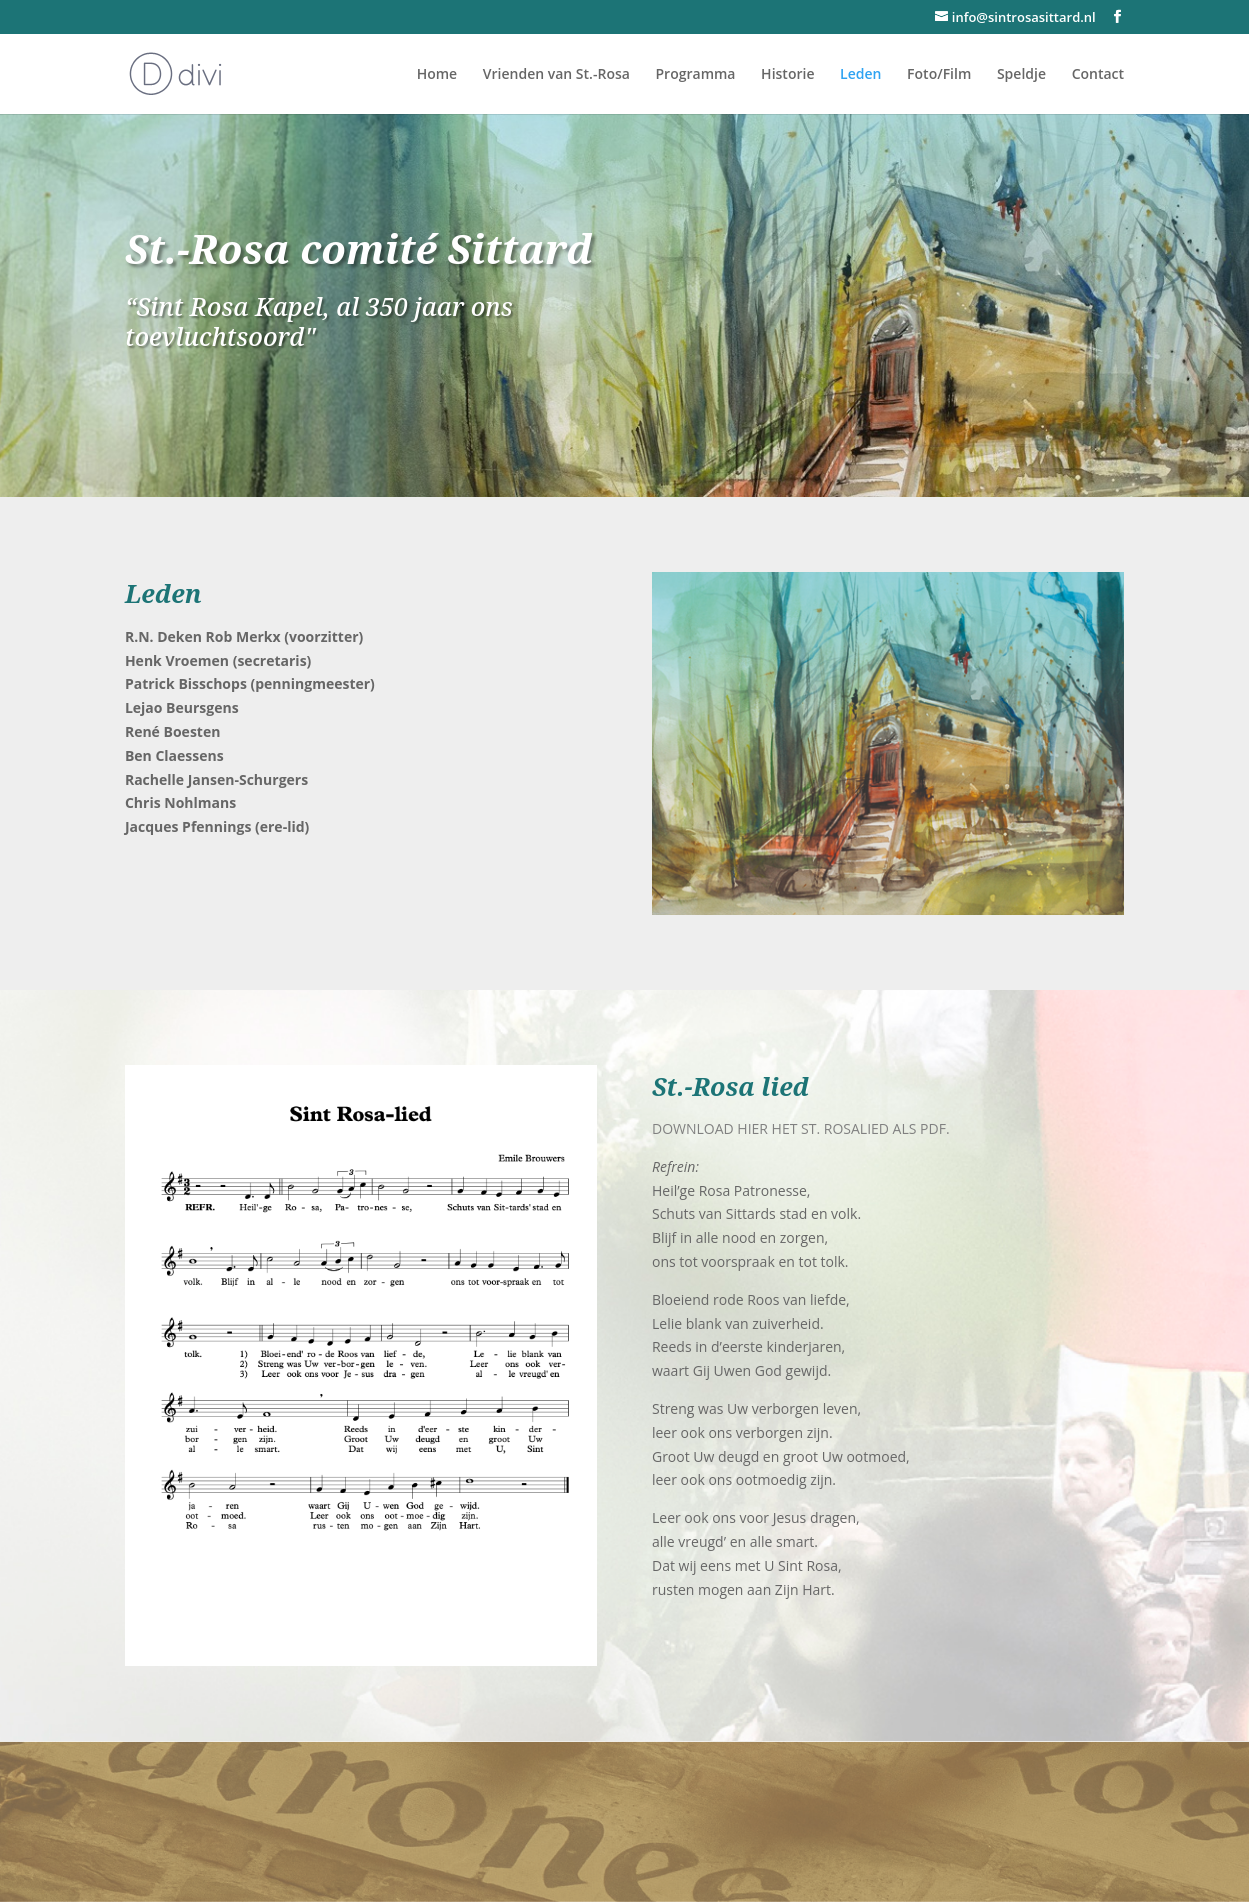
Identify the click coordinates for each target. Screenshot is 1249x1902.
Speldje (1021, 75)
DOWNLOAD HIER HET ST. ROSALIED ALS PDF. (801, 1128)
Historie (787, 75)
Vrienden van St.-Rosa (556, 75)
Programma (696, 75)
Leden (860, 75)
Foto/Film (939, 75)
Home (437, 75)
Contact (1098, 75)
